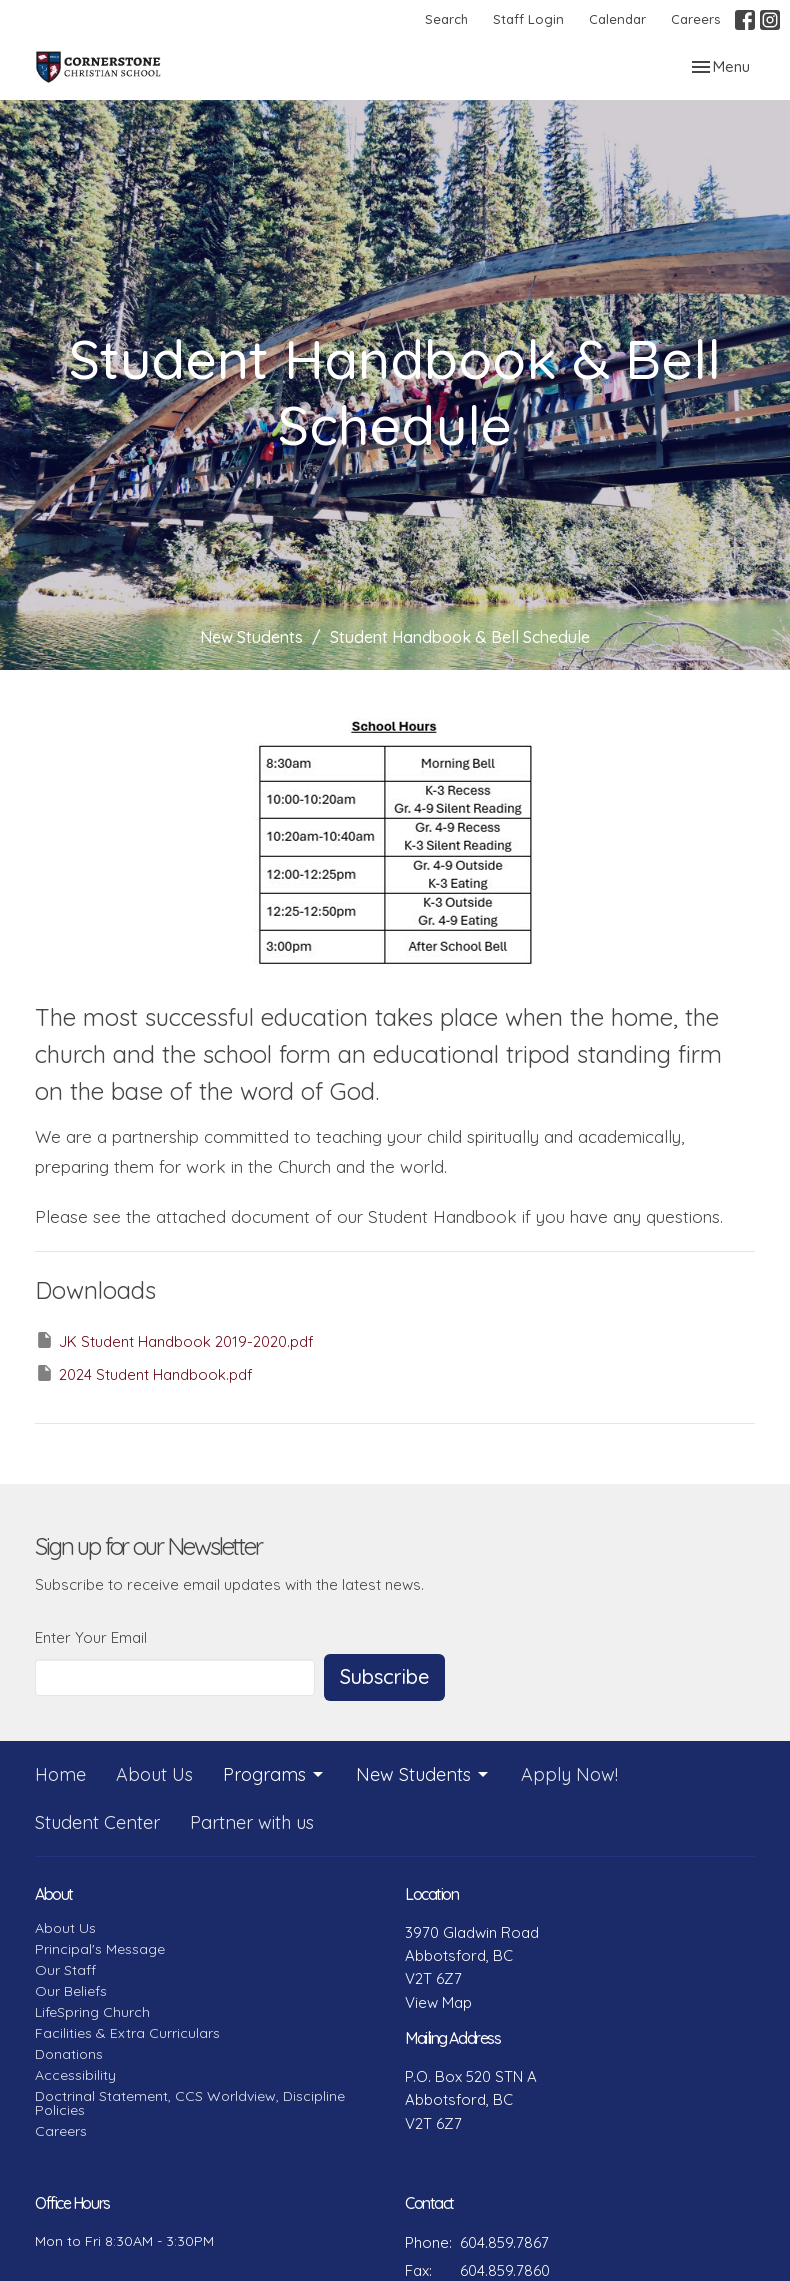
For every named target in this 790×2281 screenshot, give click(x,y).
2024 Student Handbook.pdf (144, 1373)
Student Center (97, 1822)
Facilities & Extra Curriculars (127, 2033)
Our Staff (65, 1970)
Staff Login (528, 19)
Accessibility (75, 2075)
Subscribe (384, 1676)
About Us (154, 1774)
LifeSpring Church (92, 2012)
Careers (695, 19)
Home (60, 1774)
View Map (438, 2002)
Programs (274, 1774)
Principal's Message (100, 1949)
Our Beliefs (71, 1991)
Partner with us (252, 1822)
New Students (251, 637)
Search (446, 19)
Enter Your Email (91, 1637)
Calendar (617, 19)
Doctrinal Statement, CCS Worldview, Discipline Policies (190, 2103)
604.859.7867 (504, 2242)
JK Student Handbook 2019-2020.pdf (174, 1340)
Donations (69, 2054)
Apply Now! (569, 1774)
